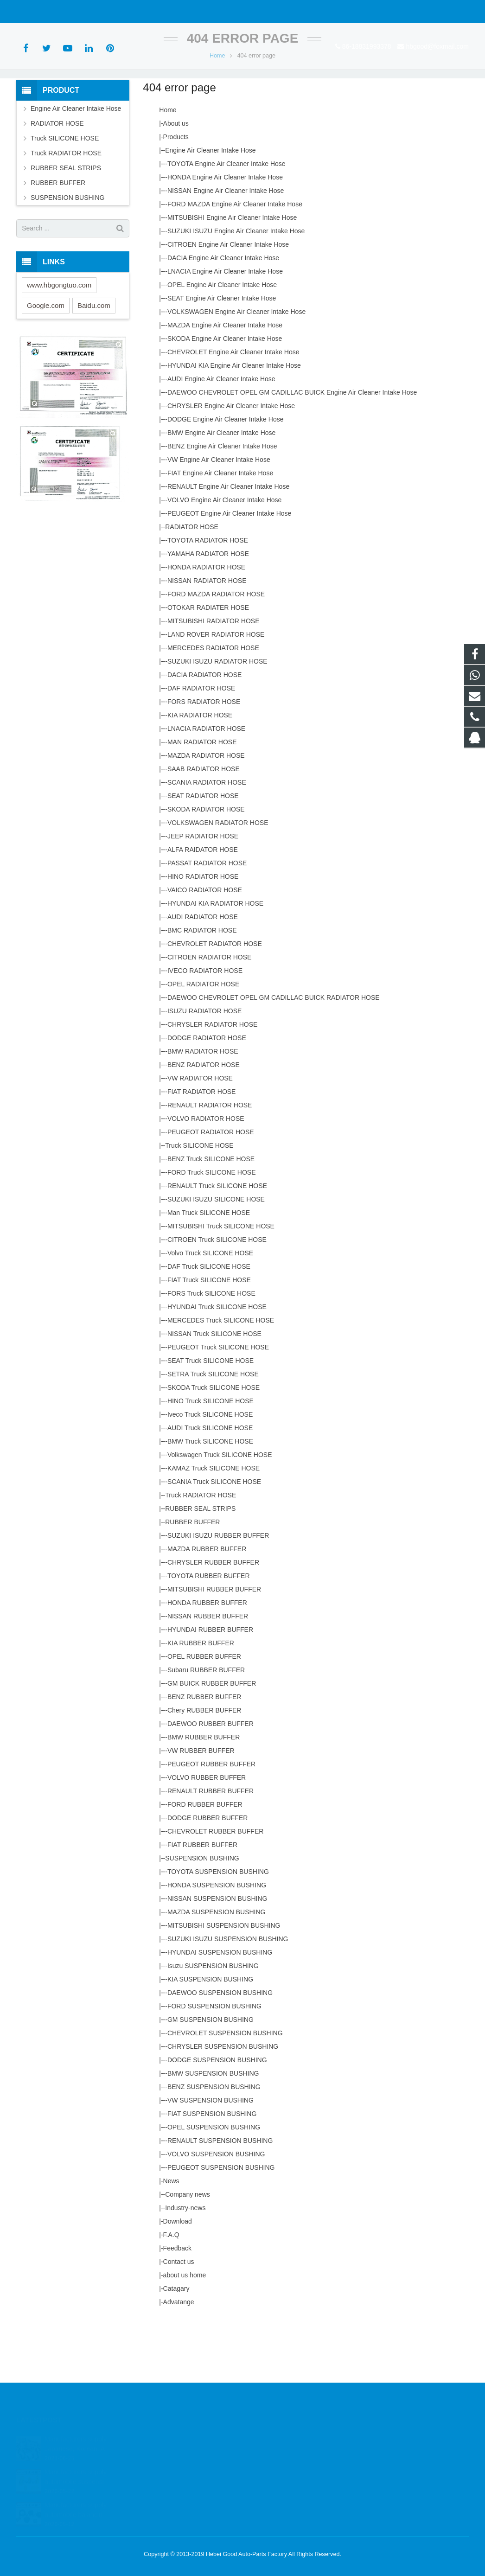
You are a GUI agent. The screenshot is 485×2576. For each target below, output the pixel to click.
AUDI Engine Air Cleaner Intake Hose (221, 435)
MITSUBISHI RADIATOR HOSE (213, 677)
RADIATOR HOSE (191, 583)
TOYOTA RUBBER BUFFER (208, 1632)
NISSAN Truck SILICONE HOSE (214, 1389)
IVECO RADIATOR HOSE (204, 1026)
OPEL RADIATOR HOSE (203, 1040)
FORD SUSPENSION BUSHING (214, 2062)
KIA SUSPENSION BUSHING (210, 2035)
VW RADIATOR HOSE (200, 1134)
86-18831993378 (47, 11)
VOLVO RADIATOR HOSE (205, 1174)
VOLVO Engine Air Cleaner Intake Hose (224, 556)
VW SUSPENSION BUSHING (210, 2156)
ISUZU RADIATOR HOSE (204, 1067)
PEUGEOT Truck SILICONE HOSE (218, 1403)
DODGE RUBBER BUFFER (207, 1874)
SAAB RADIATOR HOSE (203, 825)
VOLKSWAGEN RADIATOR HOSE (217, 878)
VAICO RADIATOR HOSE (204, 946)
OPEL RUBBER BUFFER (204, 1712)
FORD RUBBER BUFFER (204, 1860)
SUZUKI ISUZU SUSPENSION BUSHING (227, 1995)
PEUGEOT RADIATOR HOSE (210, 1188)
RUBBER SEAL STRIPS (200, 1564)
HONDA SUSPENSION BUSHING (216, 1941)
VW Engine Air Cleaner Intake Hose (218, 515)
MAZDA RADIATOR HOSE (206, 811)
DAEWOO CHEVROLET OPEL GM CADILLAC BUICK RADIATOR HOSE (273, 1053)
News (171, 2237)
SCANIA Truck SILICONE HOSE (214, 1537)
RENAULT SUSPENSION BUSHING (220, 2196)
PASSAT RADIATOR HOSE (207, 919)
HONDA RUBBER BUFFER (207, 1658)
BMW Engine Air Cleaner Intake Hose (221, 488)
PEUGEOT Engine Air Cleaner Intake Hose (229, 569)
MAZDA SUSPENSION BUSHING (216, 1968)
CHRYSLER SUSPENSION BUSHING (222, 2102)
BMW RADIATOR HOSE (202, 1107)
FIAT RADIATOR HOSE (201, 1147)
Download (177, 2277)
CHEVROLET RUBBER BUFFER (215, 1887)
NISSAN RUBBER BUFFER (207, 1672)
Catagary (176, 2344)
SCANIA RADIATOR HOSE (206, 838)
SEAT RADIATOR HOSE (203, 852)
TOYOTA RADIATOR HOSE (207, 596)
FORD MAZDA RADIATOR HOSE (216, 650)
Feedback (177, 2304)
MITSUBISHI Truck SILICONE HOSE (220, 1282)
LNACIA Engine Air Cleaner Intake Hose (225, 327)
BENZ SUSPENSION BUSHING (214, 2143)
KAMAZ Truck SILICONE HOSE (213, 1524)
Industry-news (185, 2264)
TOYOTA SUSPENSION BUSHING (218, 1927)
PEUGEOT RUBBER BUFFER (211, 1820)
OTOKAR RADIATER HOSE (208, 663)
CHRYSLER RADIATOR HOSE (212, 1080)
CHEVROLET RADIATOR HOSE (214, 1000)
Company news (187, 2250)
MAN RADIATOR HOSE (202, 798)
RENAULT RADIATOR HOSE (209, 1161)
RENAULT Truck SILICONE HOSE (217, 1242)
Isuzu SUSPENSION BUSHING (213, 2022)
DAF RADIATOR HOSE (201, 744)
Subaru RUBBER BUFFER (206, 1726)
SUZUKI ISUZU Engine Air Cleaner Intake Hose (236, 287)
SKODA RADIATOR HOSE (206, 865)
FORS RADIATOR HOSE (203, 757)
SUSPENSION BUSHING (202, 1914)
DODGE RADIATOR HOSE (206, 1094)
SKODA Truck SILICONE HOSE (213, 1443)
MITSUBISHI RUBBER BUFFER (214, 1645)
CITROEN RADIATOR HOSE (209, 1013)
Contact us (178, 2317)
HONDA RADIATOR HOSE (206, 623)
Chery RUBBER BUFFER (204, 1766)
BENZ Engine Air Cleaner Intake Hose (222, 502)
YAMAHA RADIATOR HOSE (208, 610)
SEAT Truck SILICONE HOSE (210, 1416)
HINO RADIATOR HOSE (203, 932)
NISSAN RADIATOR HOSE (207, 636)
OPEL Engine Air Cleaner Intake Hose (222, 341)
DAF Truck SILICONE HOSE (208, 1322)
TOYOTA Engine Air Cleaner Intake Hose (226, 220)
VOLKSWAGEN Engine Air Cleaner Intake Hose (236, 367)
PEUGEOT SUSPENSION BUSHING (221, 2223)
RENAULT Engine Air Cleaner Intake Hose (228, 542)
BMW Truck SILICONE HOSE (210, 1497)
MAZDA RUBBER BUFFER (206, 1605)
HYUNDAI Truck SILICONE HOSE (217, 1363)
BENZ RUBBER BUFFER (204, 1753)
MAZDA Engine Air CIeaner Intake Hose (224, 381)
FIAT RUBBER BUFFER (202, 1901)
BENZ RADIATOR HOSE (203, 1121)
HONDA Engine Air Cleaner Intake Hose (225, 233)
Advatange (178, 2358)
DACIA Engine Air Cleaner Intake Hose (223, 314)
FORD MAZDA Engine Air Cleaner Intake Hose (234, 260)
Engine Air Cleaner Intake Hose (210, 206)
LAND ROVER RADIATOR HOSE (216, 690)
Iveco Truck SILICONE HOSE (210, 1470)
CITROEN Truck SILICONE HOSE (217, 1295)
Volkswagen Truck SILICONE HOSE (219, 1511)
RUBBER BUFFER (192, 1578)
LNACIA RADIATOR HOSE (206, 784)
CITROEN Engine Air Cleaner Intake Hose (228, 300)
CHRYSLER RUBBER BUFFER (213, 1618)
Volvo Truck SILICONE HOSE (210, 1309)
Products (176, 193)
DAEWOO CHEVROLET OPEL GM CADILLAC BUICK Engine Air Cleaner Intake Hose (292, 448)
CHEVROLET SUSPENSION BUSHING (225, 2089)
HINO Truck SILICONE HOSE (210, 1457)
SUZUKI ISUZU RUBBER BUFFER (218, 1591)
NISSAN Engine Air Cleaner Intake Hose (225, 246)
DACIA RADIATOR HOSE (204, 731)
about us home (184, 2331)
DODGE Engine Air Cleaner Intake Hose (225, 475)
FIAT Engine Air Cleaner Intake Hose (220, 529)
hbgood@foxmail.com (118, 11)
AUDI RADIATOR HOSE (202, 973)
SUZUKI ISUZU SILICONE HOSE (216, 1255)
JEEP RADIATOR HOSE (202, 892)
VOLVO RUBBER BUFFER (206, 1833)
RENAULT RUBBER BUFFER (210, 1847)
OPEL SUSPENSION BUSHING (213, 2183)
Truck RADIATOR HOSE (200, 1551)
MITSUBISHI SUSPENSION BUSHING (223, 1981)
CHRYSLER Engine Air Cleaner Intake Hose (231, 462)
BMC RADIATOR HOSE (202, 986)
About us (176, 179)
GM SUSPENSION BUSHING (210, 2075)
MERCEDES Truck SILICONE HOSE (220, 1376)
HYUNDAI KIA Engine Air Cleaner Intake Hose (234, 421)
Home (217, 111)
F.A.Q (171, 2291)
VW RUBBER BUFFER (201, 1806)
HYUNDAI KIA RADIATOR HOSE (215, 959)
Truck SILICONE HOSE (199, 1201)
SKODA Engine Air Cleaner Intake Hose (224, 394)
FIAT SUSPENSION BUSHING (211, 2169)
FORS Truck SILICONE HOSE (211, 1349)
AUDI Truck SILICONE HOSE (210, 1484)
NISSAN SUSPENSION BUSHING (217, 1954)
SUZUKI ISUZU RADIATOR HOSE (217, 717)
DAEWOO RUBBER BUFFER (210, 1779)
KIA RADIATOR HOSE (199, 771)
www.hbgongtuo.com (59, 341)
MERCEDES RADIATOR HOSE (213, 704)
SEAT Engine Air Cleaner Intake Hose (221, 354)
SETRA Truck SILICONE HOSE (213, 1430)
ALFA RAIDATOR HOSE (202, 905)
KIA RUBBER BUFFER (200, 1699)
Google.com (45, 361)
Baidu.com (93, 361)
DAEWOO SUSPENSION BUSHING (220, 2048)
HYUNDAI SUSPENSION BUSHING (219, 2008)
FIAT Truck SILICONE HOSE (209, 1336)
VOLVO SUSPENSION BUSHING (216, 2210)
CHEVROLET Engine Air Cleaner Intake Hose (233, 408)
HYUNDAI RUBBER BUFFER (210, 1685)
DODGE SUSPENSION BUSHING (217, 2116)
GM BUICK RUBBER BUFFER (211, 1739)
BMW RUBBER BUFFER (203, 1793)
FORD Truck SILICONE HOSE (211, 1228)
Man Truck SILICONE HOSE (208, 1268)
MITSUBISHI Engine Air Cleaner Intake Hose (232, 273)
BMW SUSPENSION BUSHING (213, 2129)
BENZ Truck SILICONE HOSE (211, 1215)
